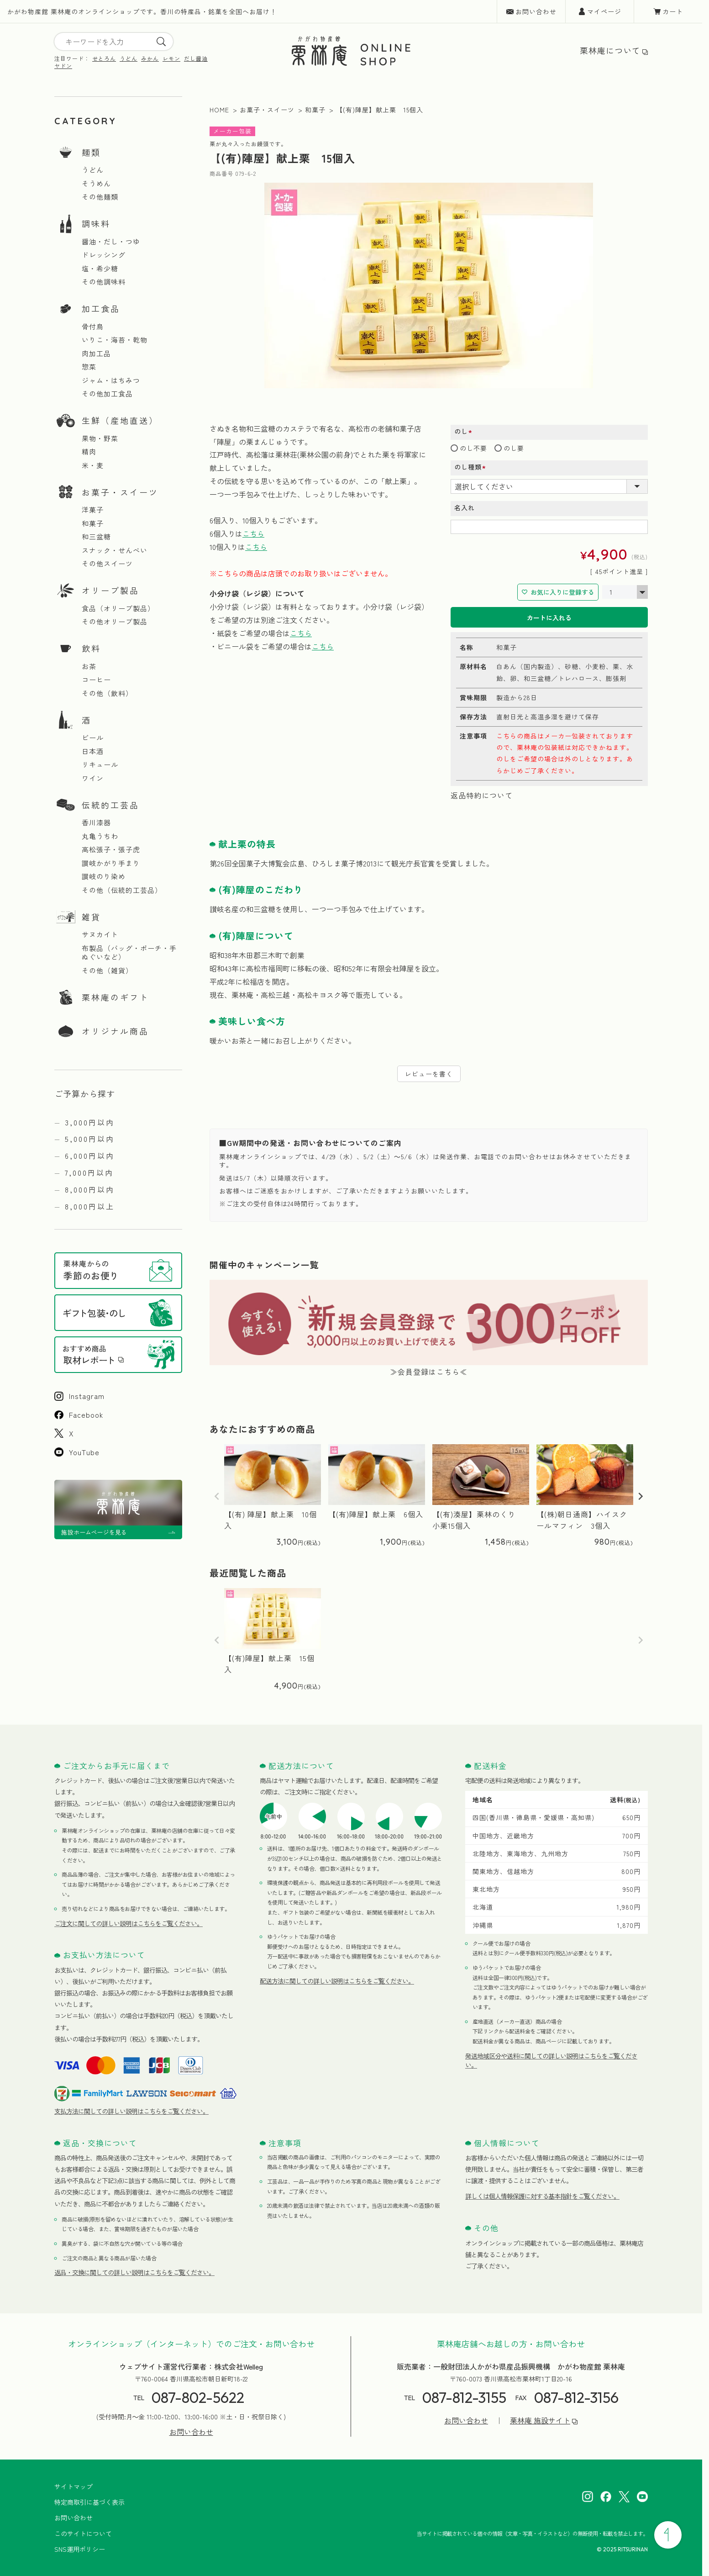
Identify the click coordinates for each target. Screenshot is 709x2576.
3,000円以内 (90, 1122)
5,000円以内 (90, 1138)
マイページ (604, 11)
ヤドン (63, 65)
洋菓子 (93, 509)
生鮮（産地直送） (120, 420)
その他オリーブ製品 (114, 621)
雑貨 (91, 917)
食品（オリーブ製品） (118, 608)
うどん (128, 58)
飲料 (91, 648)
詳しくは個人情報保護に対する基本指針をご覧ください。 (542, 2196)
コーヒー (96, 679)
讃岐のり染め (104, 876)
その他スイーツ (107, 563)
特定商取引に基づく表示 (89, 2502)
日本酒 (93, 751)
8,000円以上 (90, 1206)
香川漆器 (96, 822)
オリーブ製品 (110, 590)
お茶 (89, 666)
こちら (253, 533)
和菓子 (93, 523)
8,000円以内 (90, 1189)
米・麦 (93, 465)
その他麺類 (100, 196)
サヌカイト (100, 934)
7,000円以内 (89, 1172)
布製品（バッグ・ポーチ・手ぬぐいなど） (129, 952)
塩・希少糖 (100, 268)
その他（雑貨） (107, 970)
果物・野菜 (100, 438)
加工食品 (101, 308)
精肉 (89, 451)
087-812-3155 (464, 2397)
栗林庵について (610, 50)
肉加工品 (96, 353)
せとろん (104, 58)
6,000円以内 (90, 1155)
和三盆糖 (96, 536)
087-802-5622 (198, 2397)
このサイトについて (83, 2533)
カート (672, 11)
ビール (93, 737)
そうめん (96, 183)
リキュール (100, 764)
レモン (171, 58)
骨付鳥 (93, 326)
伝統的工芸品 (110, 805)
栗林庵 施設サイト (540, 2420)
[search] (161, 41)
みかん (150, 58)
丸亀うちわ (100, 836)
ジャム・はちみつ (111, 380)
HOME (219, 109)
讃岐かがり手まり (111, 863)
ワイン (93, 778)
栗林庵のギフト (115, 997)
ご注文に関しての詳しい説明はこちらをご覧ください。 (128, 1923)
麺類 (91, 152)
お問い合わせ (536, 11)
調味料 (96, 223)
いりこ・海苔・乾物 (114, 339)
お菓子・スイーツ (120, 492)
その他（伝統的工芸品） (122, 890)
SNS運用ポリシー (79, 2549)
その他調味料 (104, 281)
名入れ (464, 507)
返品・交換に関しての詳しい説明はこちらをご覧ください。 (134, 2272)
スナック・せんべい (114, 550)
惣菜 (89, 366)
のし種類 (472, 467)
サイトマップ (73, 2486)
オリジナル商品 (115, 1031)
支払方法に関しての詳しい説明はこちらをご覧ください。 (131, 2111)
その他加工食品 (107, 393)
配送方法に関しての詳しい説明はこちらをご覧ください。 (337, 1980)
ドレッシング (104, 254)
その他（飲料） (107, 693)
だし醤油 (196, 58)
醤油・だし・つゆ (111, 241)
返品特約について (482, 795)
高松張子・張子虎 (111, 849)
